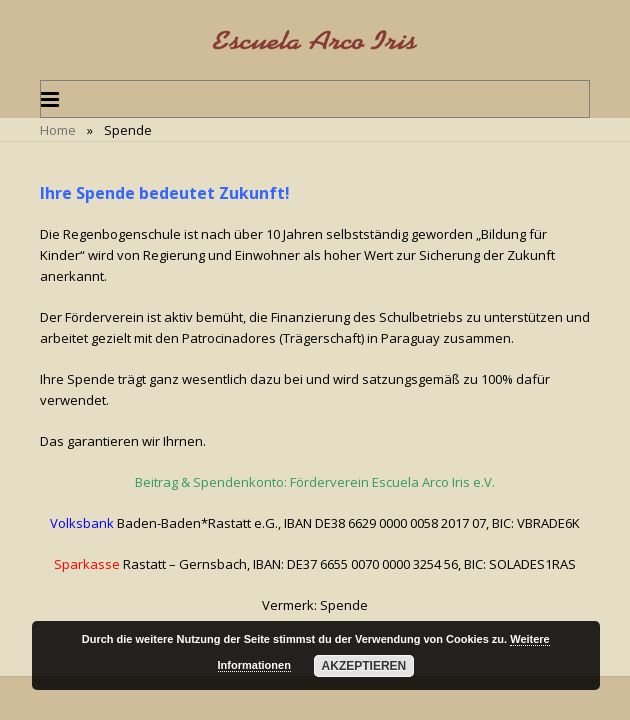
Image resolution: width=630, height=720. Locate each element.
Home (58, 130)
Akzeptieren (364, 666)
